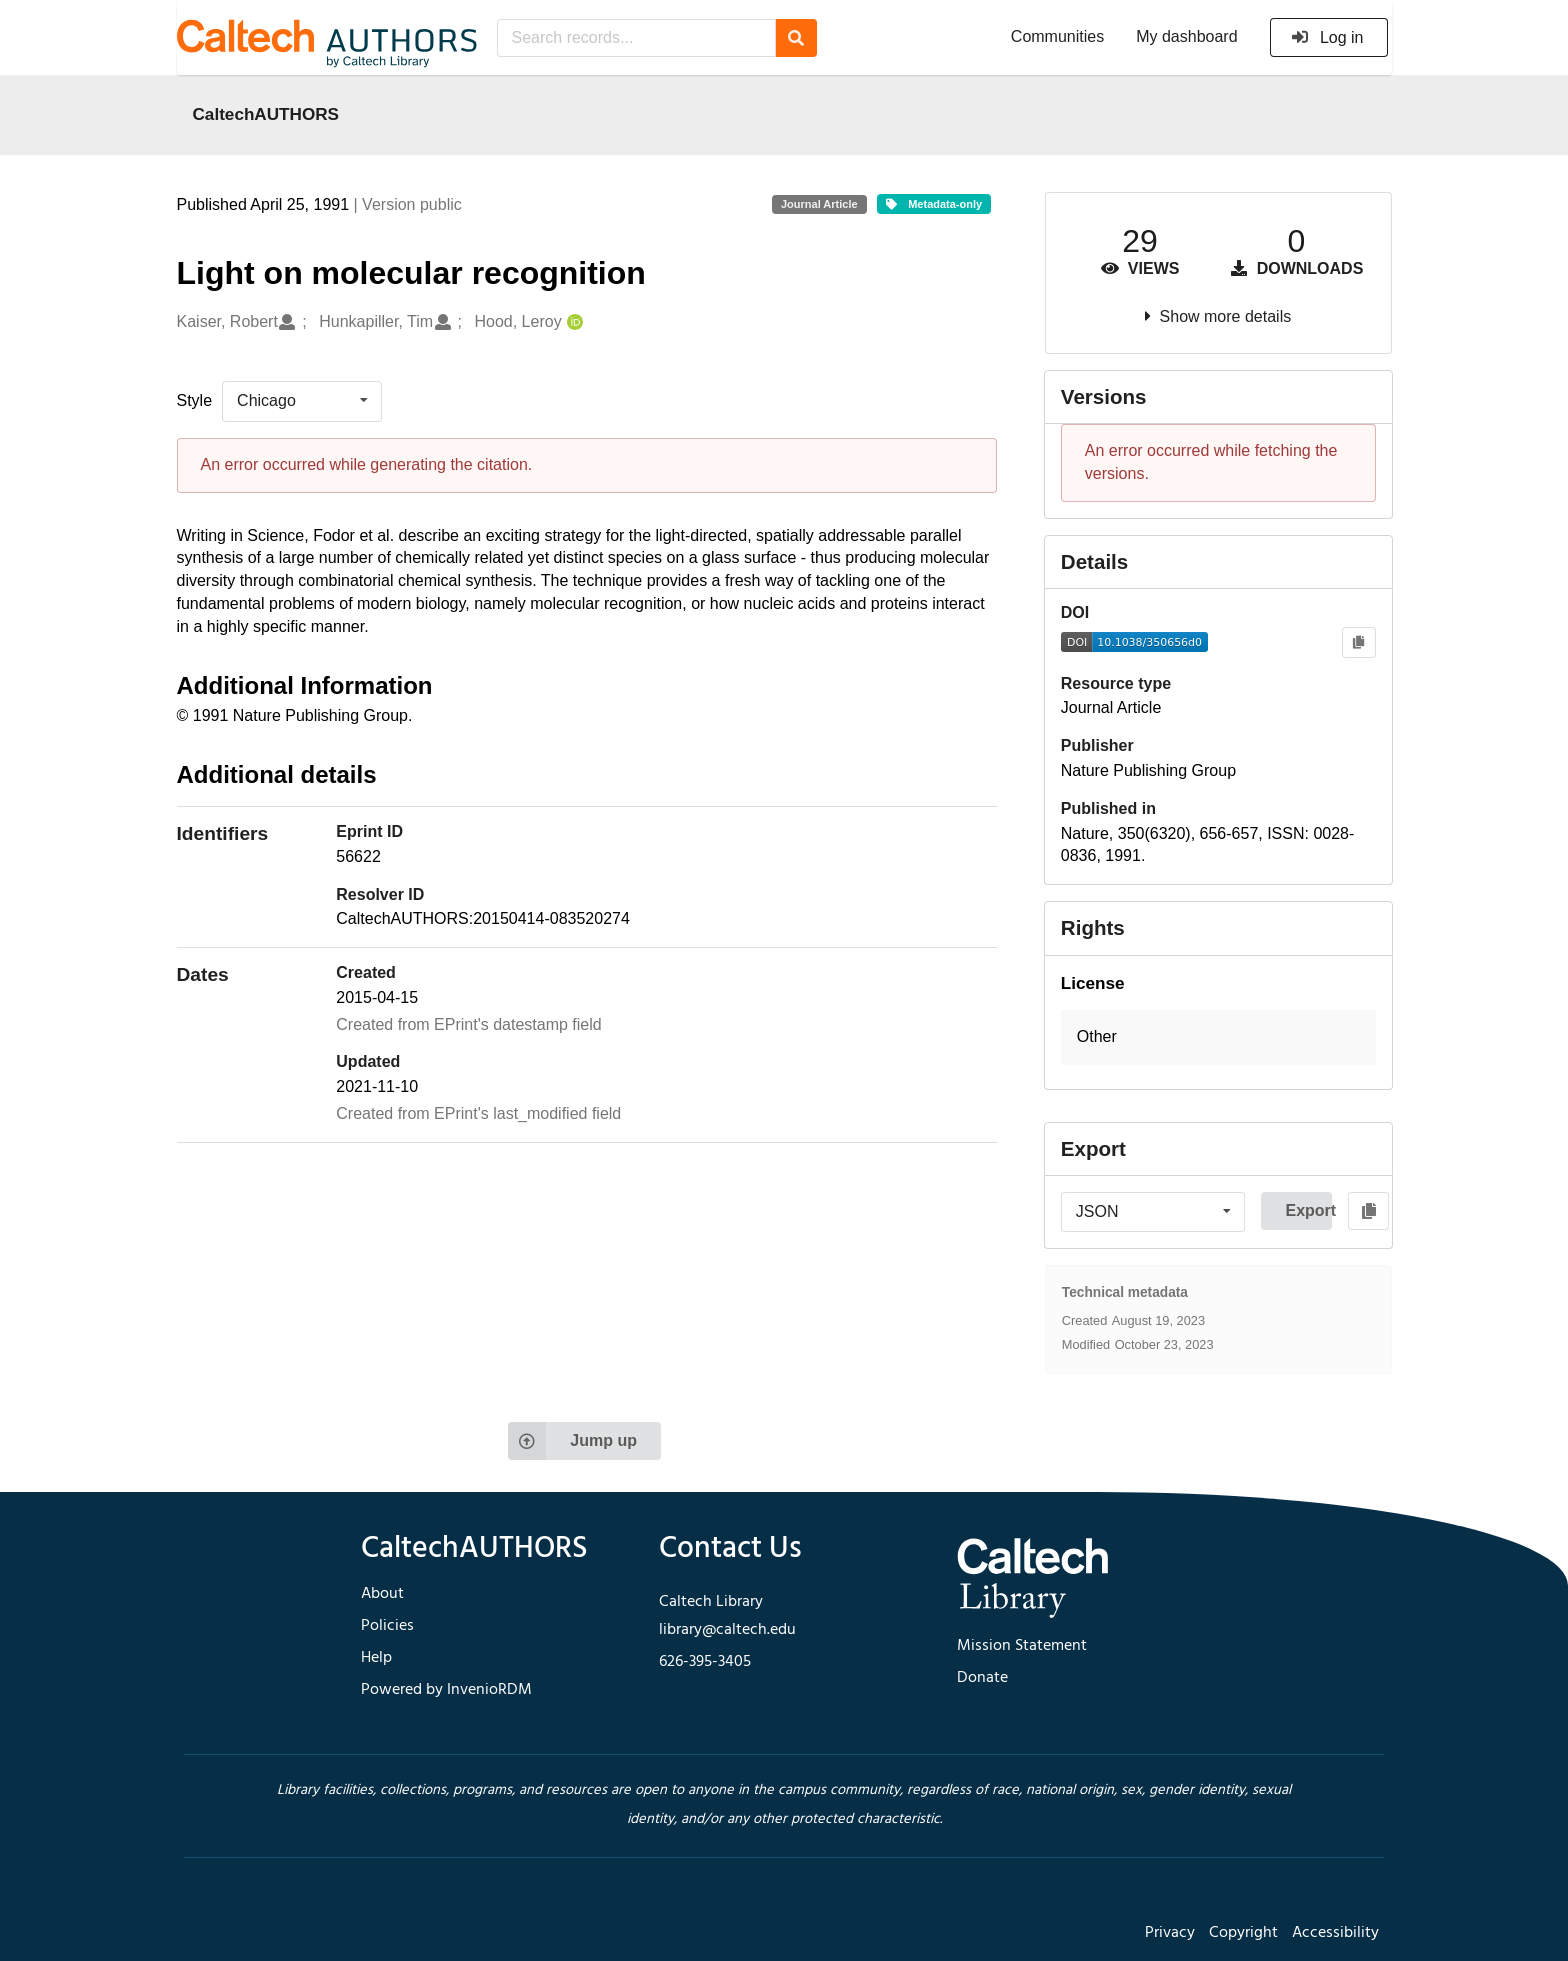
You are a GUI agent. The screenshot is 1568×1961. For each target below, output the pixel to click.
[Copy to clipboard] (1358, 642)
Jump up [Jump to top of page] (572, 1441)
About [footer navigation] (382, 1594)
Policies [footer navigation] (387, 1626)
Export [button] (1308, 1210)
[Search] (796, 38)
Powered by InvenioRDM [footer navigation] (446, 1690)
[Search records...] (636, 38)
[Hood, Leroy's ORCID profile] (572, 322)
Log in (1327, 37)
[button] (1218, 1037)
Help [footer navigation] (376, 1658)
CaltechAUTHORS (266, 114)
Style (195, 400)
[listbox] (302, 401)
